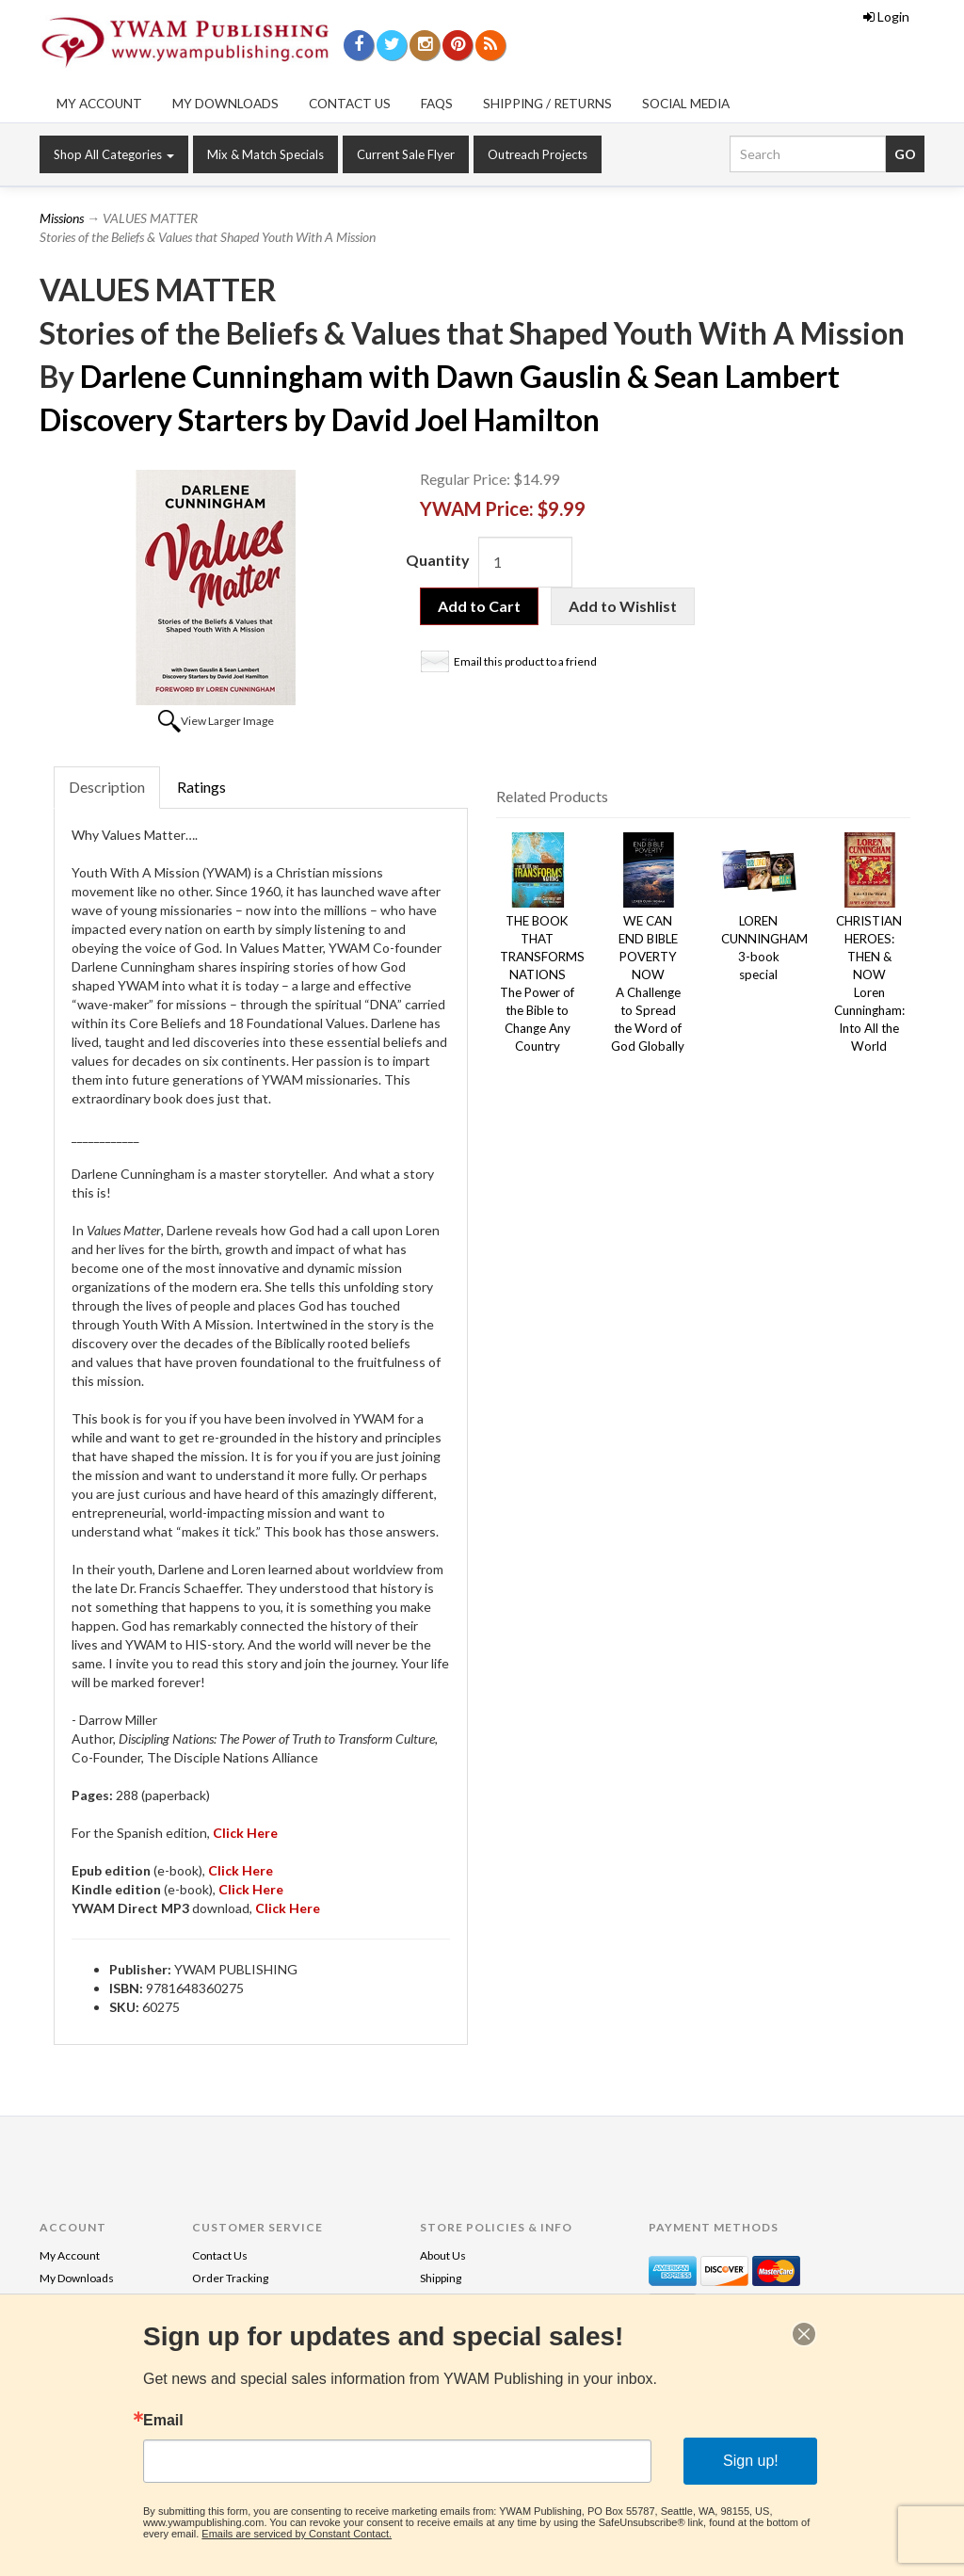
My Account (99, 103)
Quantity (438, 560)
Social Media (686, 103)
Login (886, 16)
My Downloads (225, 103)
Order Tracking (230, 2278)
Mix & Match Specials (265, 154)
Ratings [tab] (201, 787)
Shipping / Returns (547, 103)
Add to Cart (479, 606)
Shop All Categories (114, 154)
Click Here (250, 1889)
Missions (62, 218)
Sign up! (751, 2461)
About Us (443, 2255)
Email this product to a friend (525, 661)
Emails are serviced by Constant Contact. (296, 2533)
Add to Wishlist (623, 606)
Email (163, 2420)
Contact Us (350, 103)
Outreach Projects (537, 154)
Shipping (440, 2278)
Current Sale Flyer (406, 154)
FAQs (437, 103)
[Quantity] (525, 562)
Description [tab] (107, 787)
